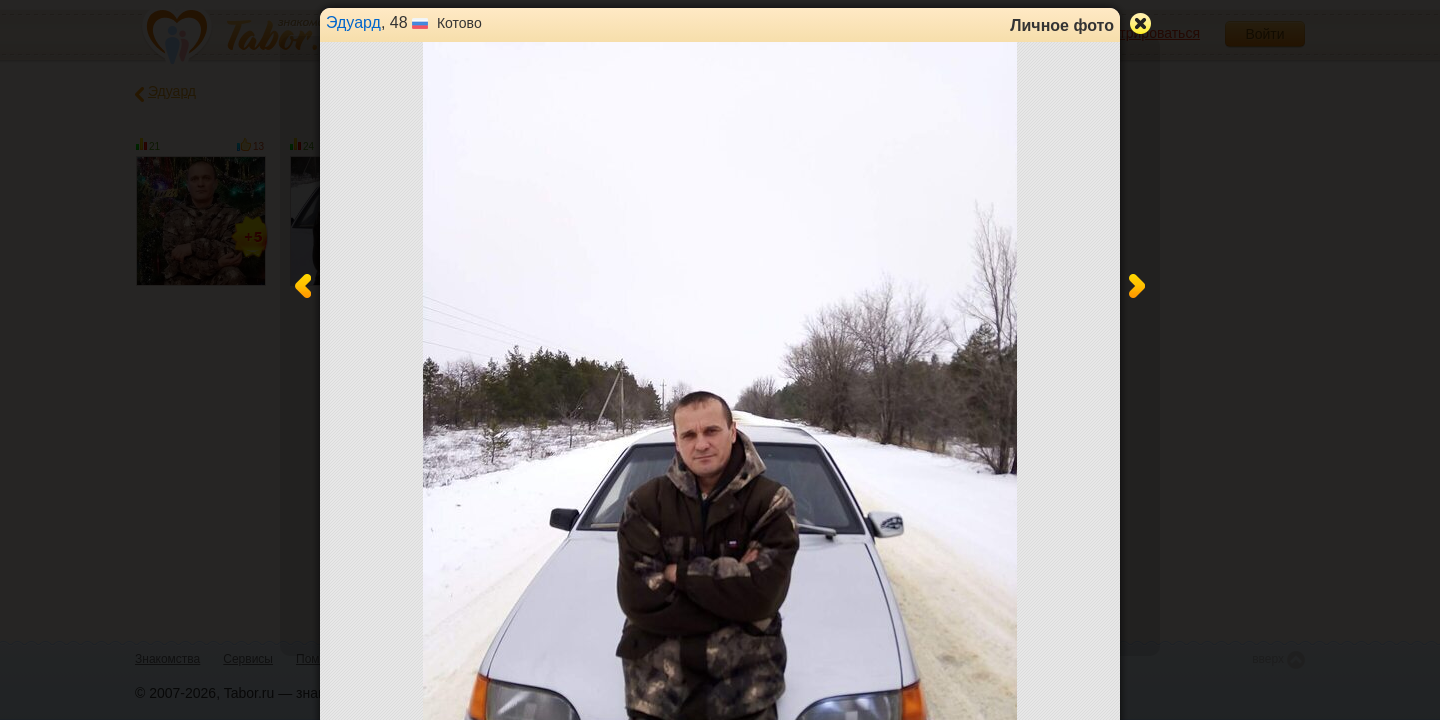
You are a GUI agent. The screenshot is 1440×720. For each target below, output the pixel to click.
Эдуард (353, 22)
